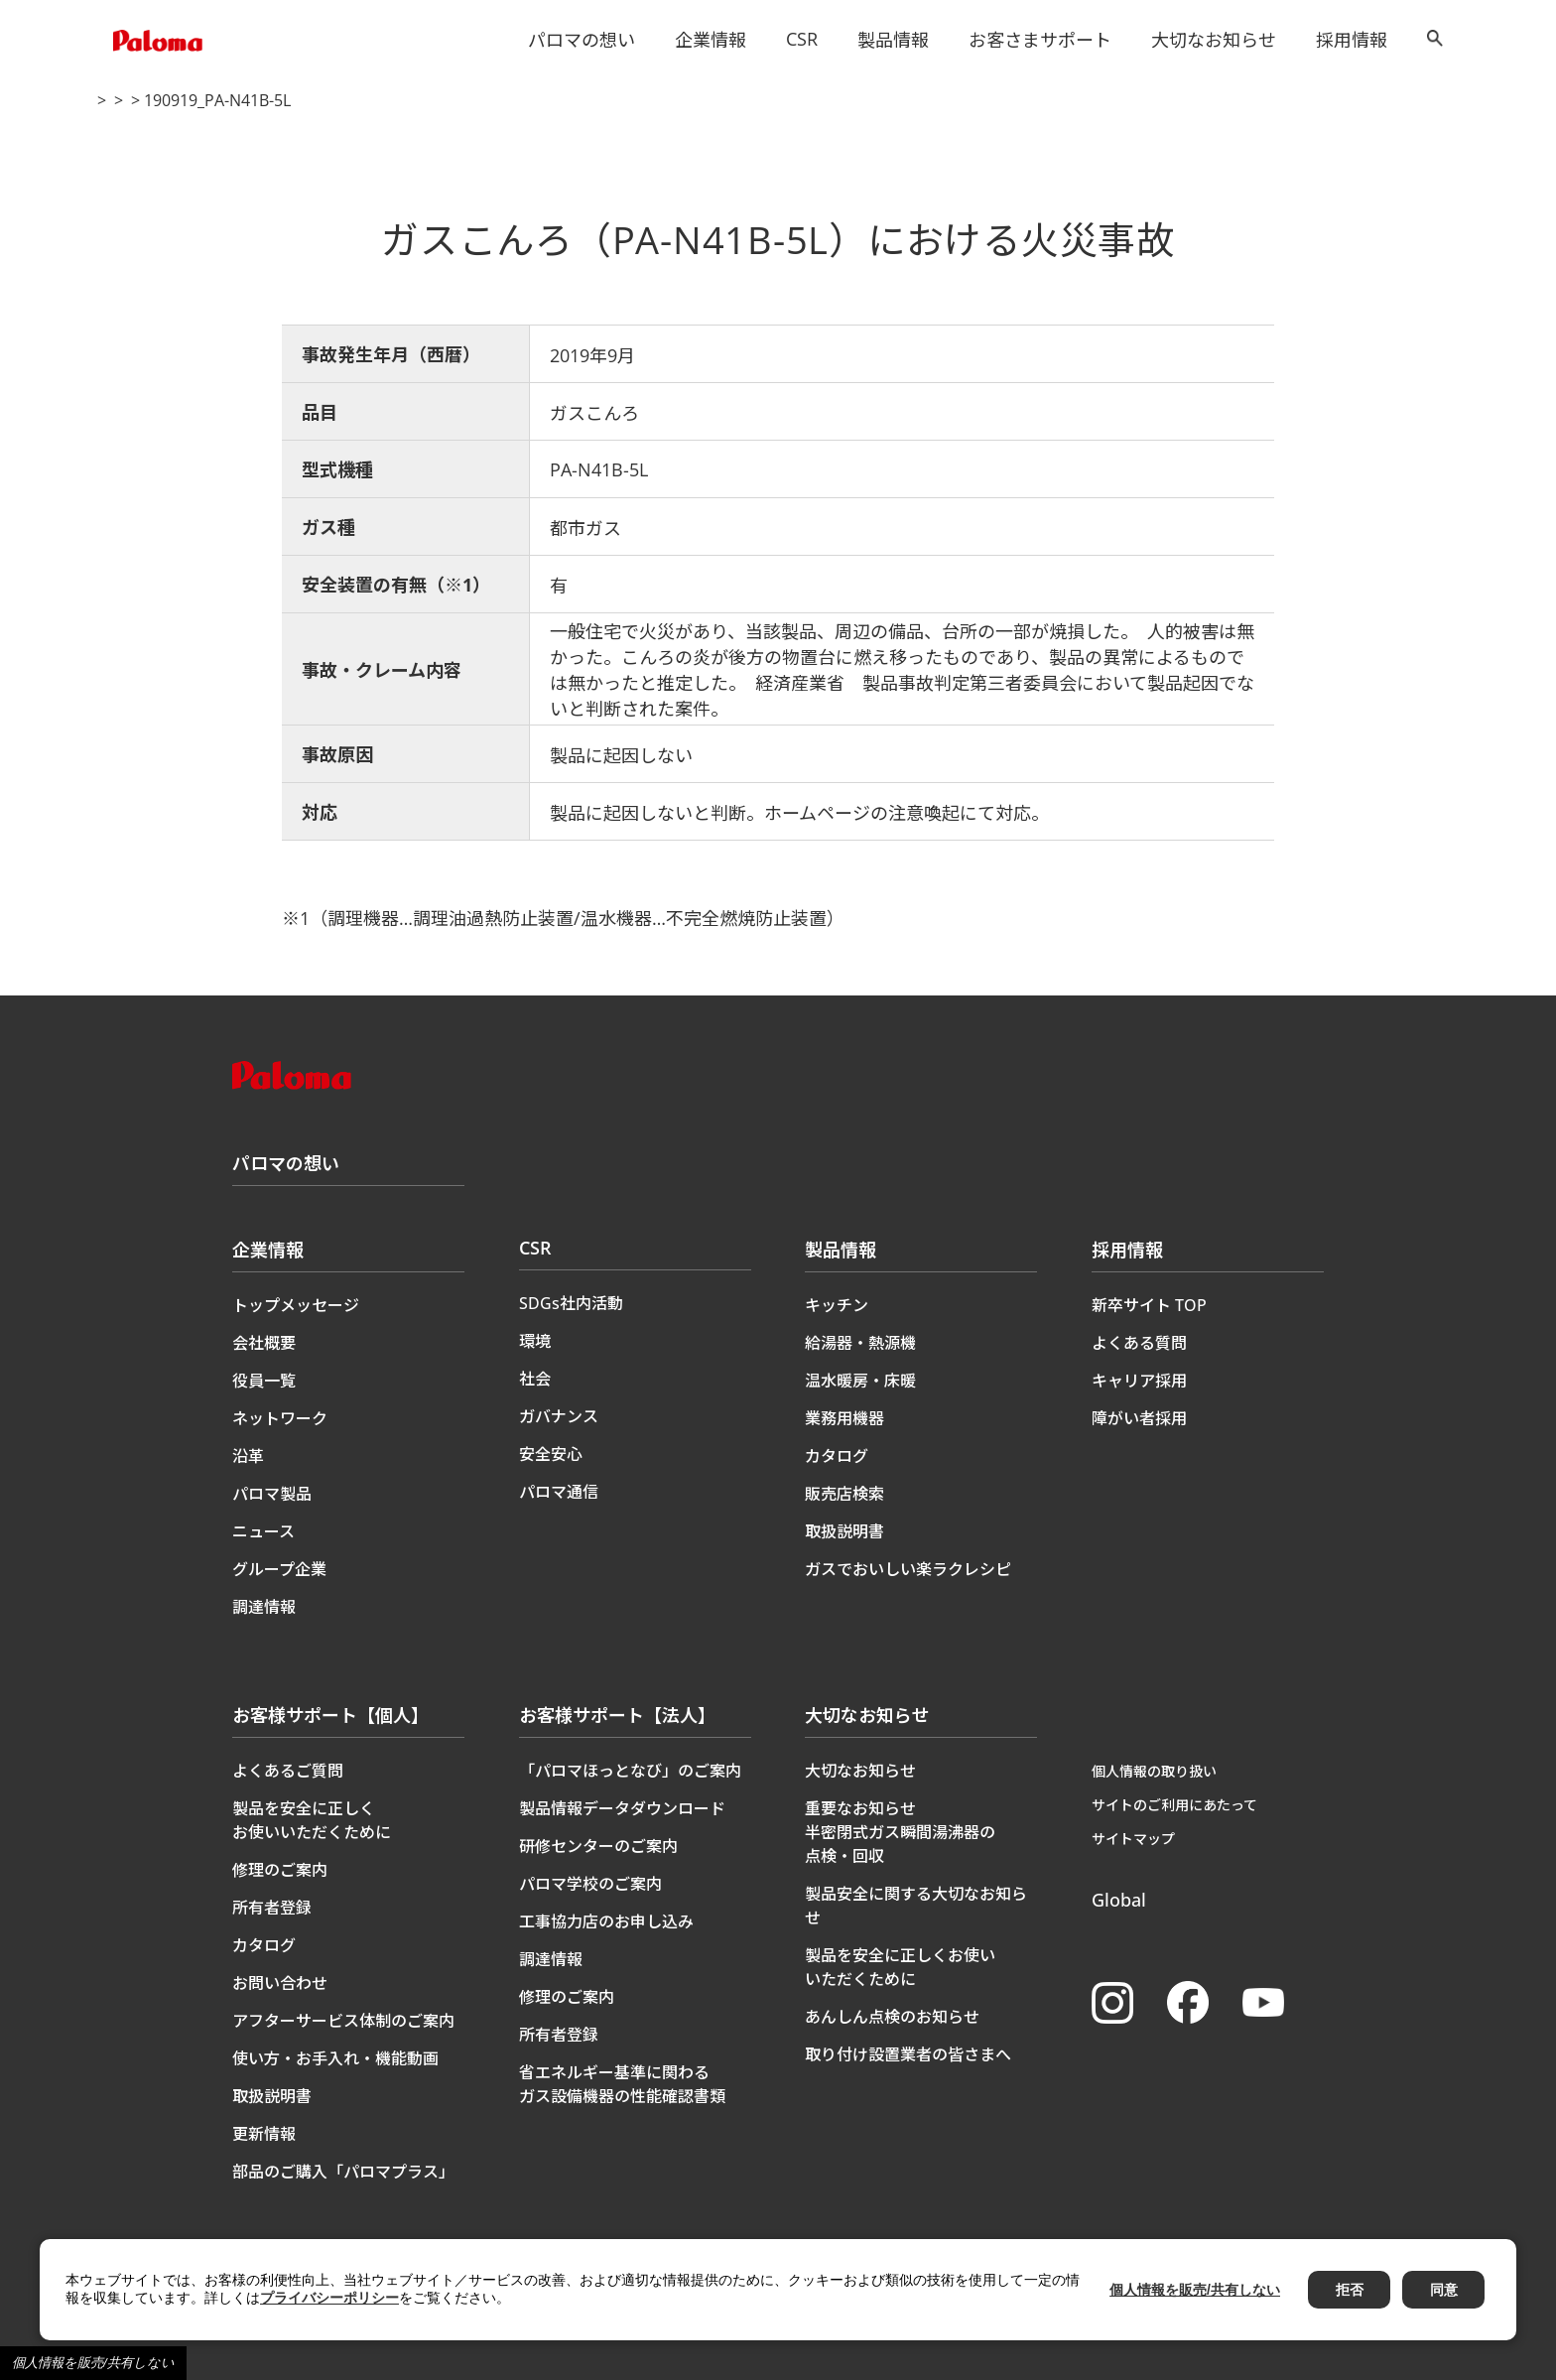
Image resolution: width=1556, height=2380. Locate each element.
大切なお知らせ (1213, 40)
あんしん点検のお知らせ (892, 2017)
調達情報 (264, 1607)
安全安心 (551, 1454)
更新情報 (264, 2134)
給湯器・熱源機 (860, 1343)
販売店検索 (844, 1494)
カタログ (836, 1456)
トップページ (135, 100)
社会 (535, 1378)
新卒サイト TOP (1149, 1305)
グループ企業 (279, 1569)
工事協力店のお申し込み (606, 1921)
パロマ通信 (558, 1492)
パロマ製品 (272, 1494)
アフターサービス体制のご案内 (343, 2021)
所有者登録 (272, 1907)
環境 (535, 1341)
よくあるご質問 (287, 1771)
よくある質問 (1139, 1343)
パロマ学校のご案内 (590, 1884)
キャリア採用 (1139, 1380)
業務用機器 (844, 1418)
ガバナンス (558, 1416)
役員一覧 (264, 1380)
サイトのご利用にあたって (1174, 1804)
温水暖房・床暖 (860, 1380)
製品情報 (893, 40)
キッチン (836, 1305)
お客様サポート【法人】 (617, 1715)
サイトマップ (1133, 1838)
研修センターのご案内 (598, 1846)
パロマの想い (581, 40)
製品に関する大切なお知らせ (288, 100)
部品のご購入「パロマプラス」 (343, 2171)
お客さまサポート (1040, 40)
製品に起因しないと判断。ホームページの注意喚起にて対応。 (799, 813)
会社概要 (264, 1343)
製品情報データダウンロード (622, 1808)
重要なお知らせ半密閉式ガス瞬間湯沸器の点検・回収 (900, 1832)
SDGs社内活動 (571, 1303)
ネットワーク (279, 1418)
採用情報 (1351, 40)
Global (1119, 1900)
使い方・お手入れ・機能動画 (335, 2058)
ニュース (263, 1531)
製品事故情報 (442, 100)
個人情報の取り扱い (1154, 1771)
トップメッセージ (295, 1305)
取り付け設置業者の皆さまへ (908, 2054)
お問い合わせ (279, 1983)
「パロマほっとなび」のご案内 (630, 1771)
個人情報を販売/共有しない (93, 2362)
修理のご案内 (279, 1870)
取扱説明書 (844, 1531)
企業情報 (710, 40)
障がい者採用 (1139, 1418)
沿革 (248, 1456)
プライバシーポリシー (329, 2298)
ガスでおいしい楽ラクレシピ (908, 1569)
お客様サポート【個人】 (330, 1715)
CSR (802, 39)
